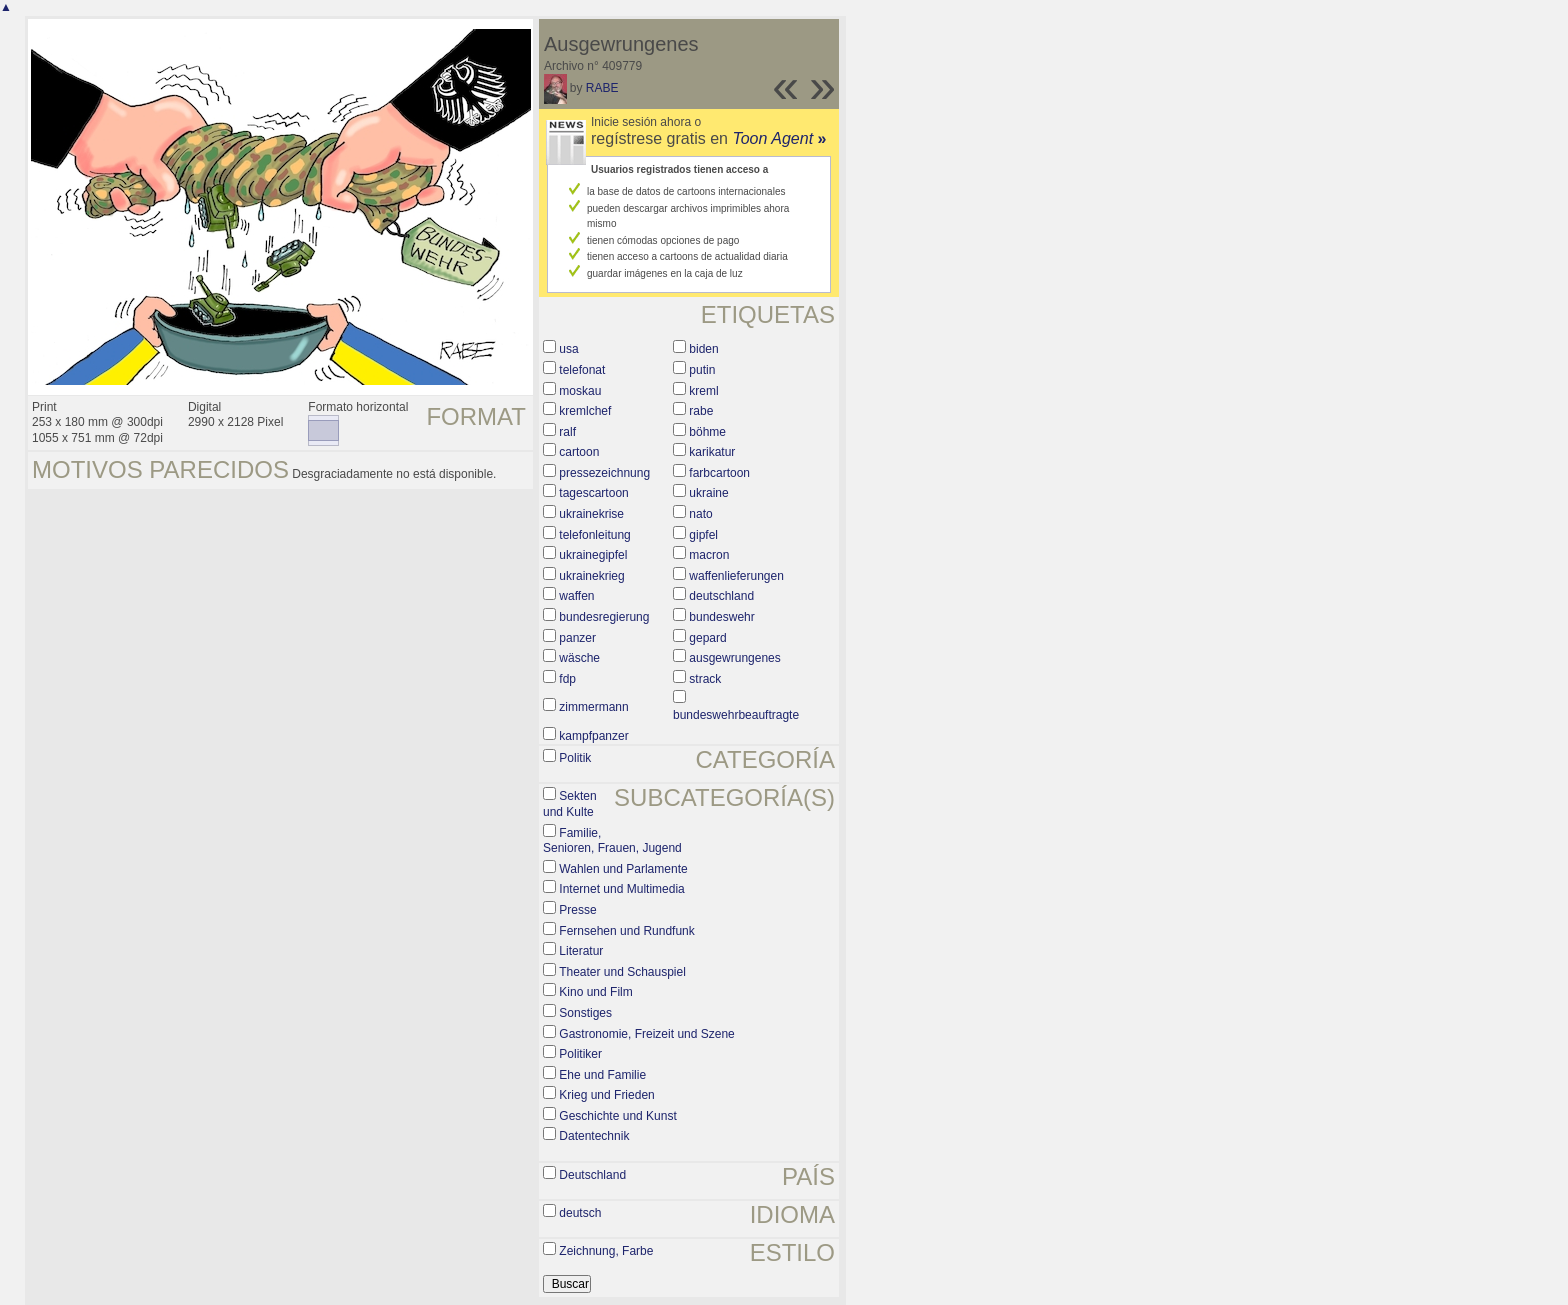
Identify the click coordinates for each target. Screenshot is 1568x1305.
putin (702, 370)
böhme (707, 432)
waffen (576, 596)
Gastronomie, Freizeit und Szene (646, 1034)
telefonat (582, 370)
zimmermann (593, 707)
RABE (602, 88)
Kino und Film (595, 992)
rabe (701, 411)
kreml (703, 391)
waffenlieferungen (736, 576)
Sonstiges (585, 1013)
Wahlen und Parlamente (623, 869)
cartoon (579, 452)
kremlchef (585, 411)
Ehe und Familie (602, 1075)
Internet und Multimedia (621, 889)
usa (568, 349)
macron (709, 555)
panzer (577, 638)
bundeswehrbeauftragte (736, 715)
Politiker (580, 1054)
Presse (577, 910)
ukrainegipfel (593, 555)
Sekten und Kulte (570, 804)
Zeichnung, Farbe (606, 1251)
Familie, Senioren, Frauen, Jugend (612, 841)
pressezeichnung (604, 473)
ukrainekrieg (591, 576)
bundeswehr (721, 617)
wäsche (579, 658)
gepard (707, 638)
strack (705, 679)
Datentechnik (594, 1136)
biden (703, 349)
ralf (567, 432)
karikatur (712, 452)
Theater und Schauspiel (622, 972)
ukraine (708, 493)
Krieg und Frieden (606, 1095)
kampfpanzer (593, 736)
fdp (567, 679)
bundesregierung (604, 617)
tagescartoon (593, 493)
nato (700, 514)
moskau (580, 391)
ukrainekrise (591, 514)
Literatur (581, 951)
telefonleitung (594, 535)
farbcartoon (719, 473)
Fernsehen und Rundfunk (626, 931)
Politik (575, 758)
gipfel (703, 535)
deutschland (721, 596)
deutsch (580, 1213)
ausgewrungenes (734, 658)
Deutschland (592, 1175)
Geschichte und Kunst (617, 1116)
